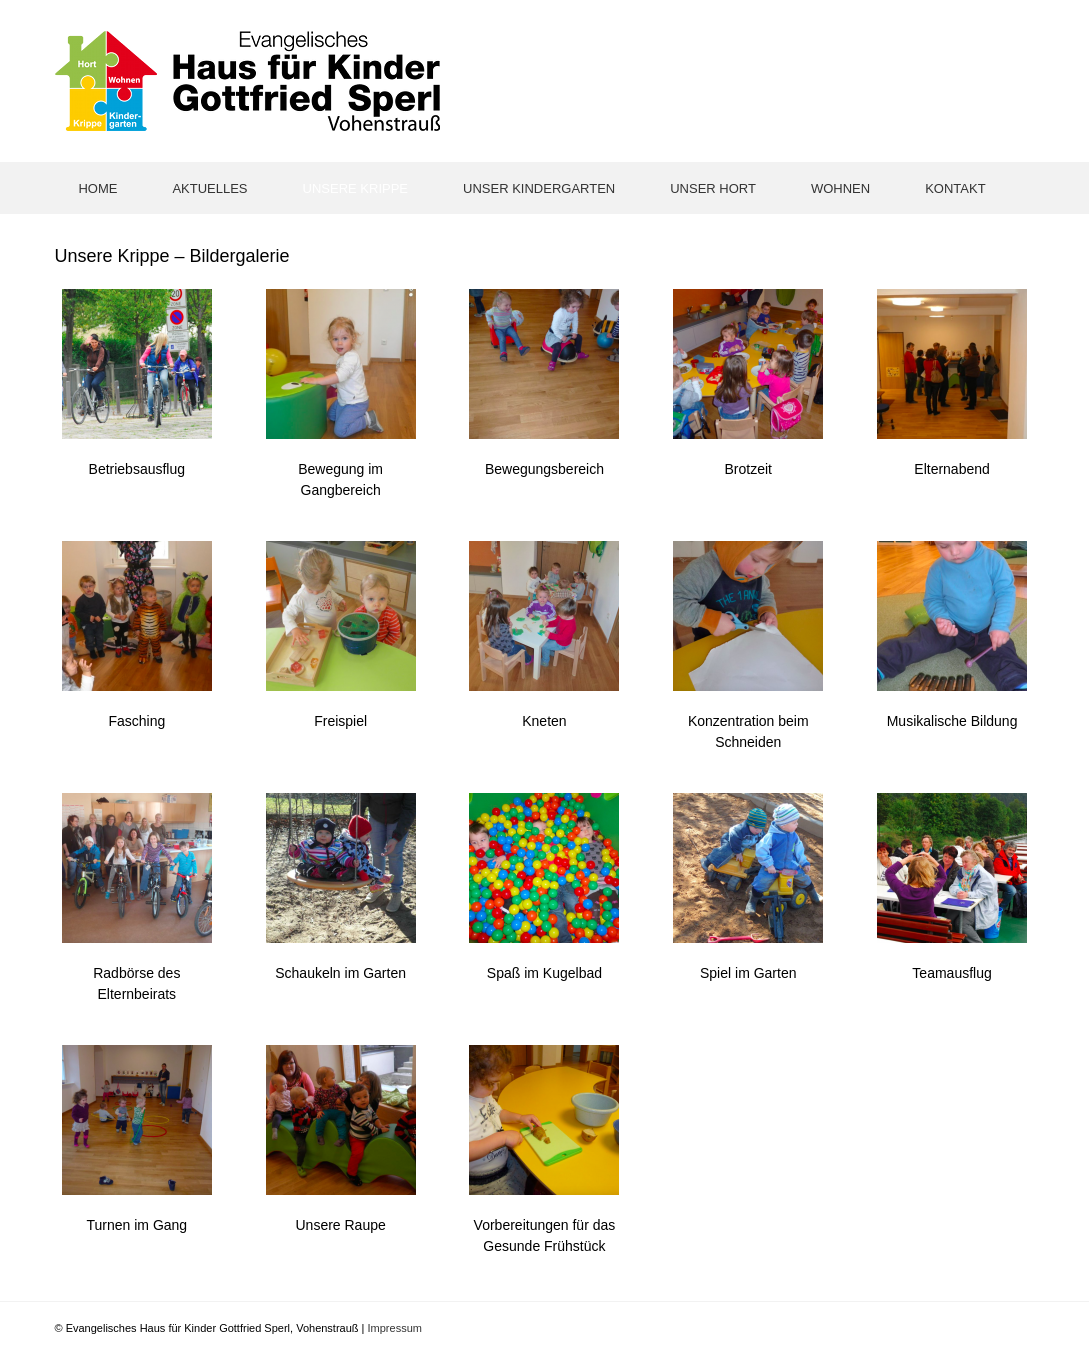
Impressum (395, 1328)
